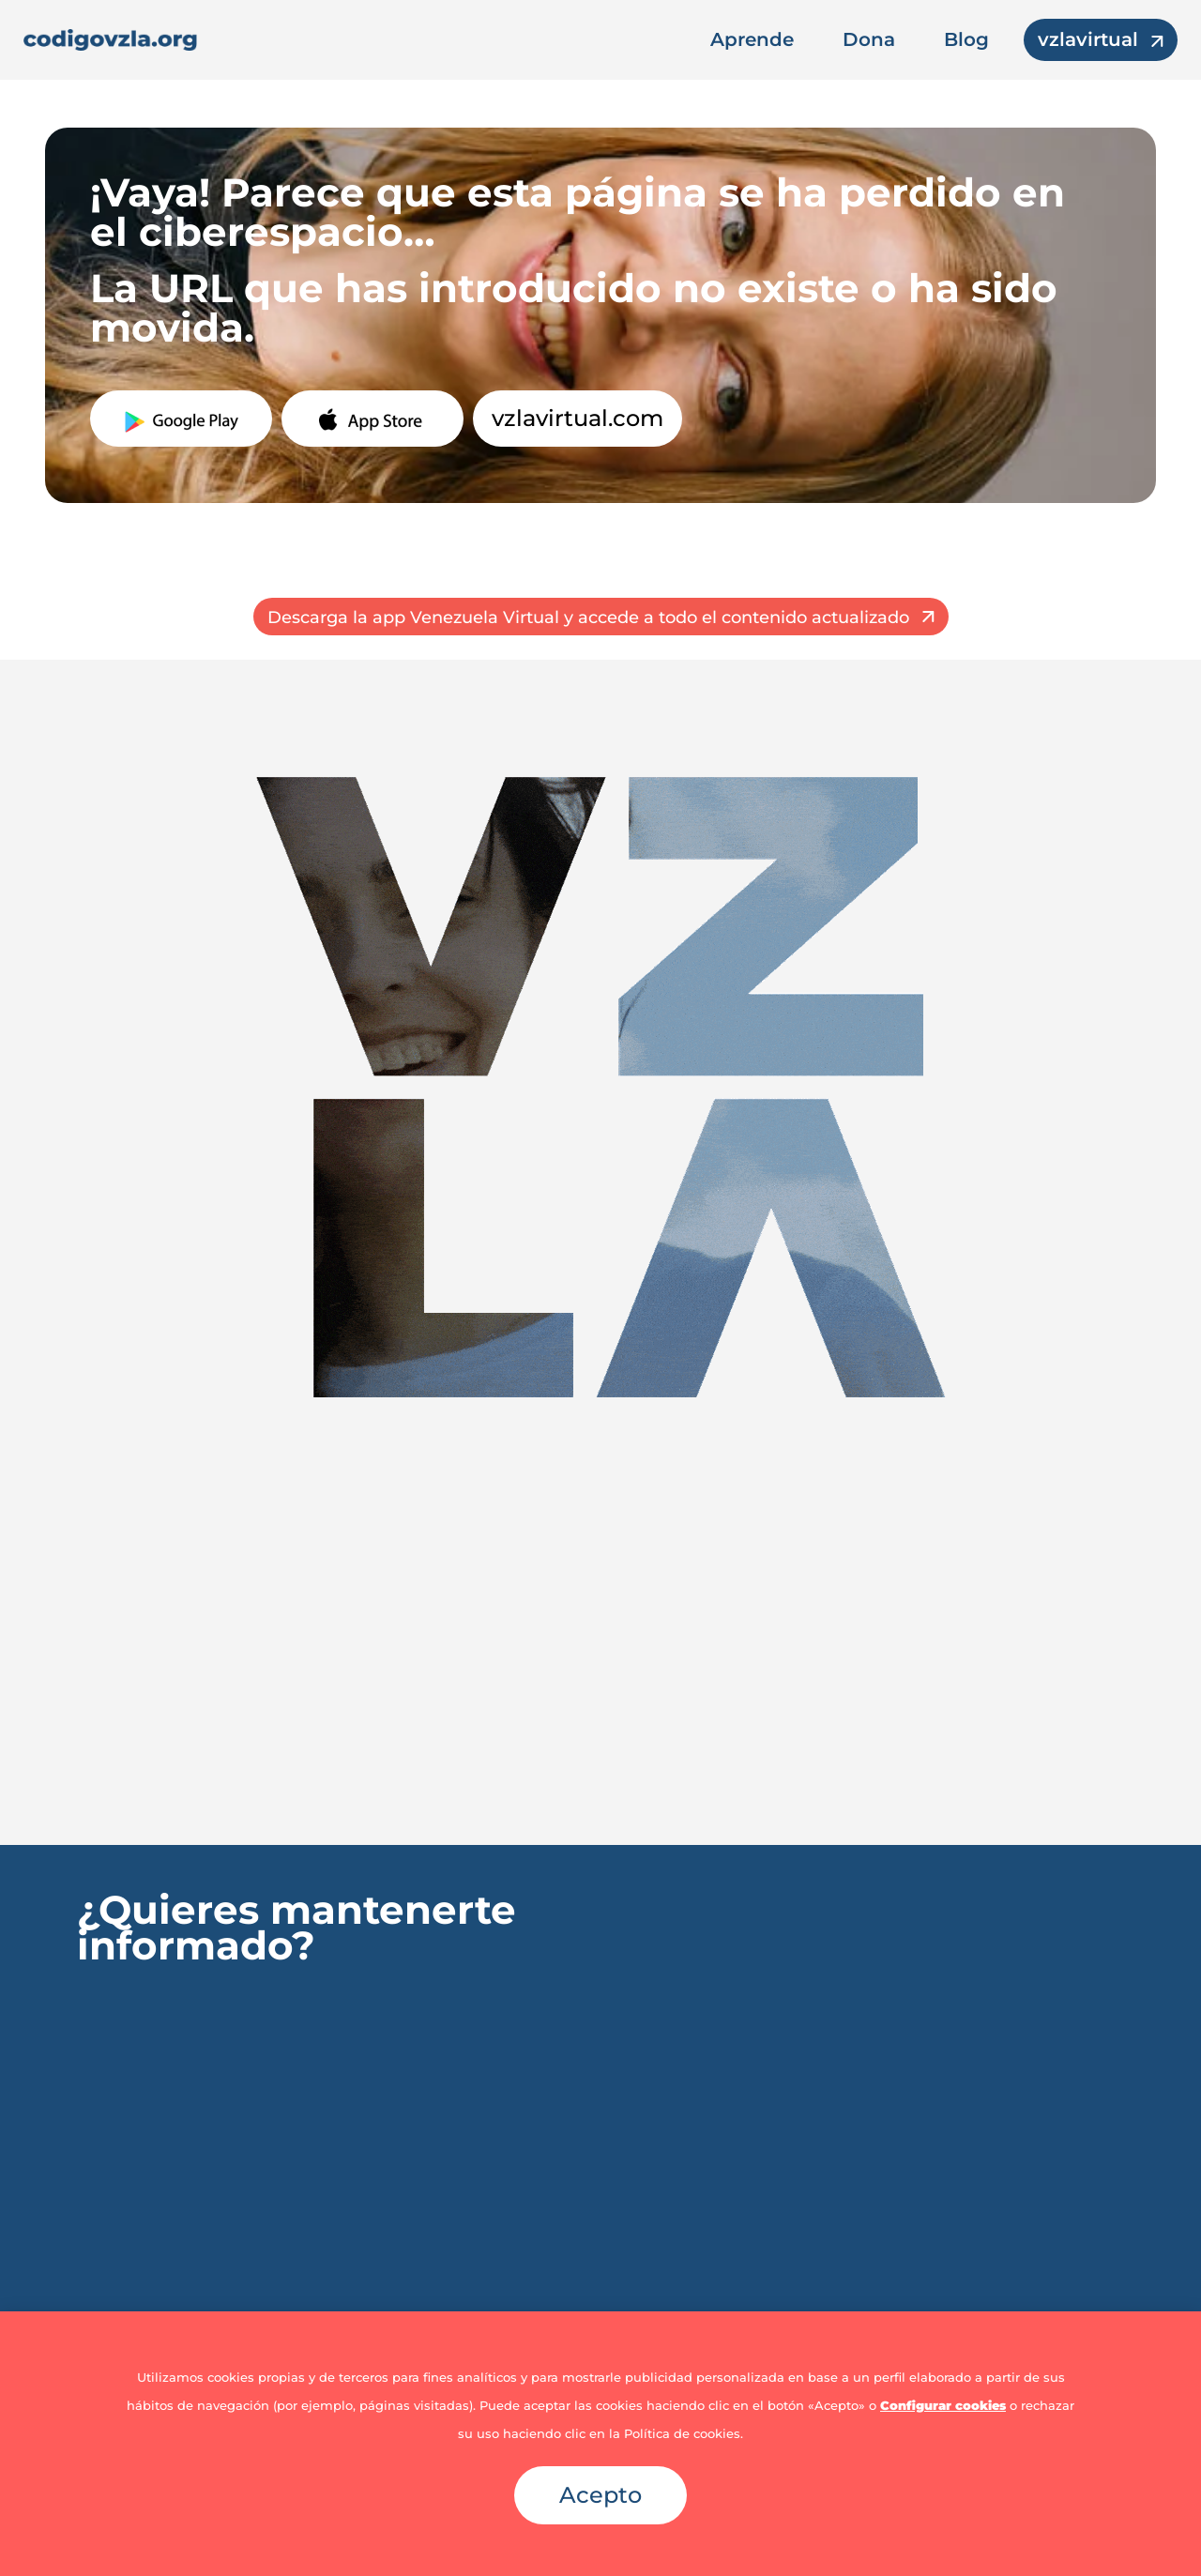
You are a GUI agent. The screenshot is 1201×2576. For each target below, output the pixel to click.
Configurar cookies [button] (943, 2405)
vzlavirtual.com (577, 418)
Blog (966, 39)
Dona (869, 39)
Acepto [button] (600, 2494)
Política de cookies (682, 2433)
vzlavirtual (1088, 39)
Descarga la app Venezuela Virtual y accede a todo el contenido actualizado (588, 617)
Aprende (752, 39)
